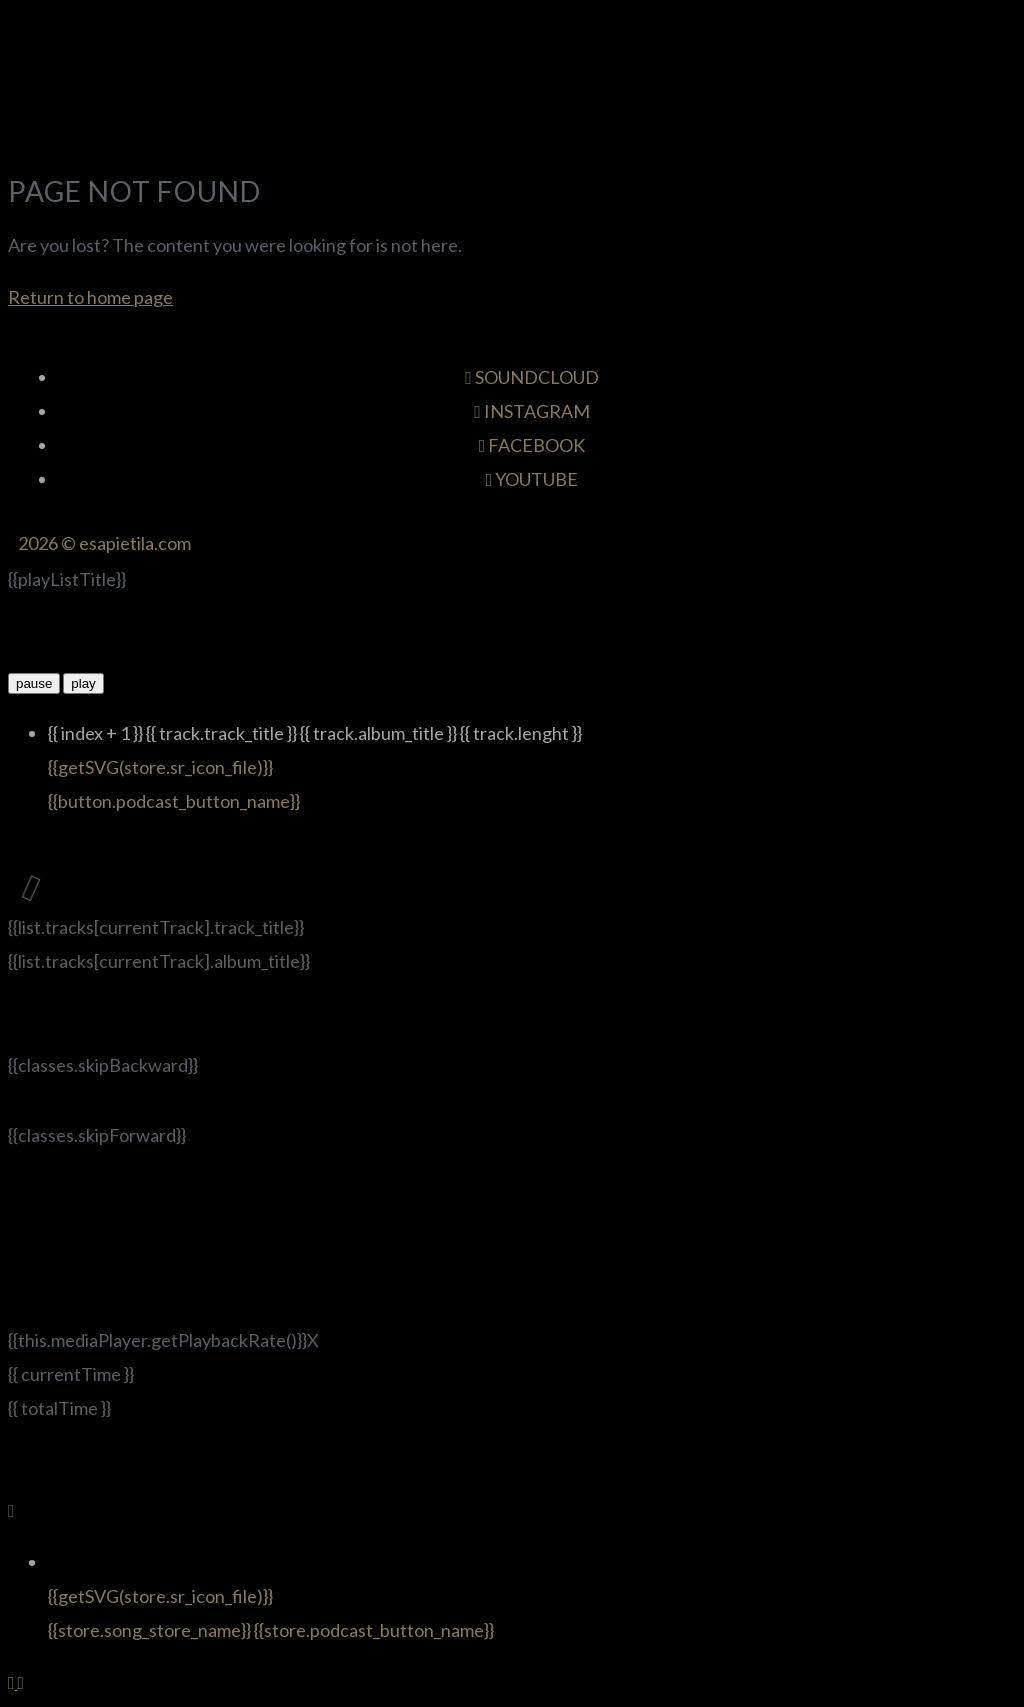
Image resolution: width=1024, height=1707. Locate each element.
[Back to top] (13, 1682)
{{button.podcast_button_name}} (174, 801)
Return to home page (90, 297)
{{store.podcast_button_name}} (374, 1630)
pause (34, 683)
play (83, 683)
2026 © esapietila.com (104, 543)
